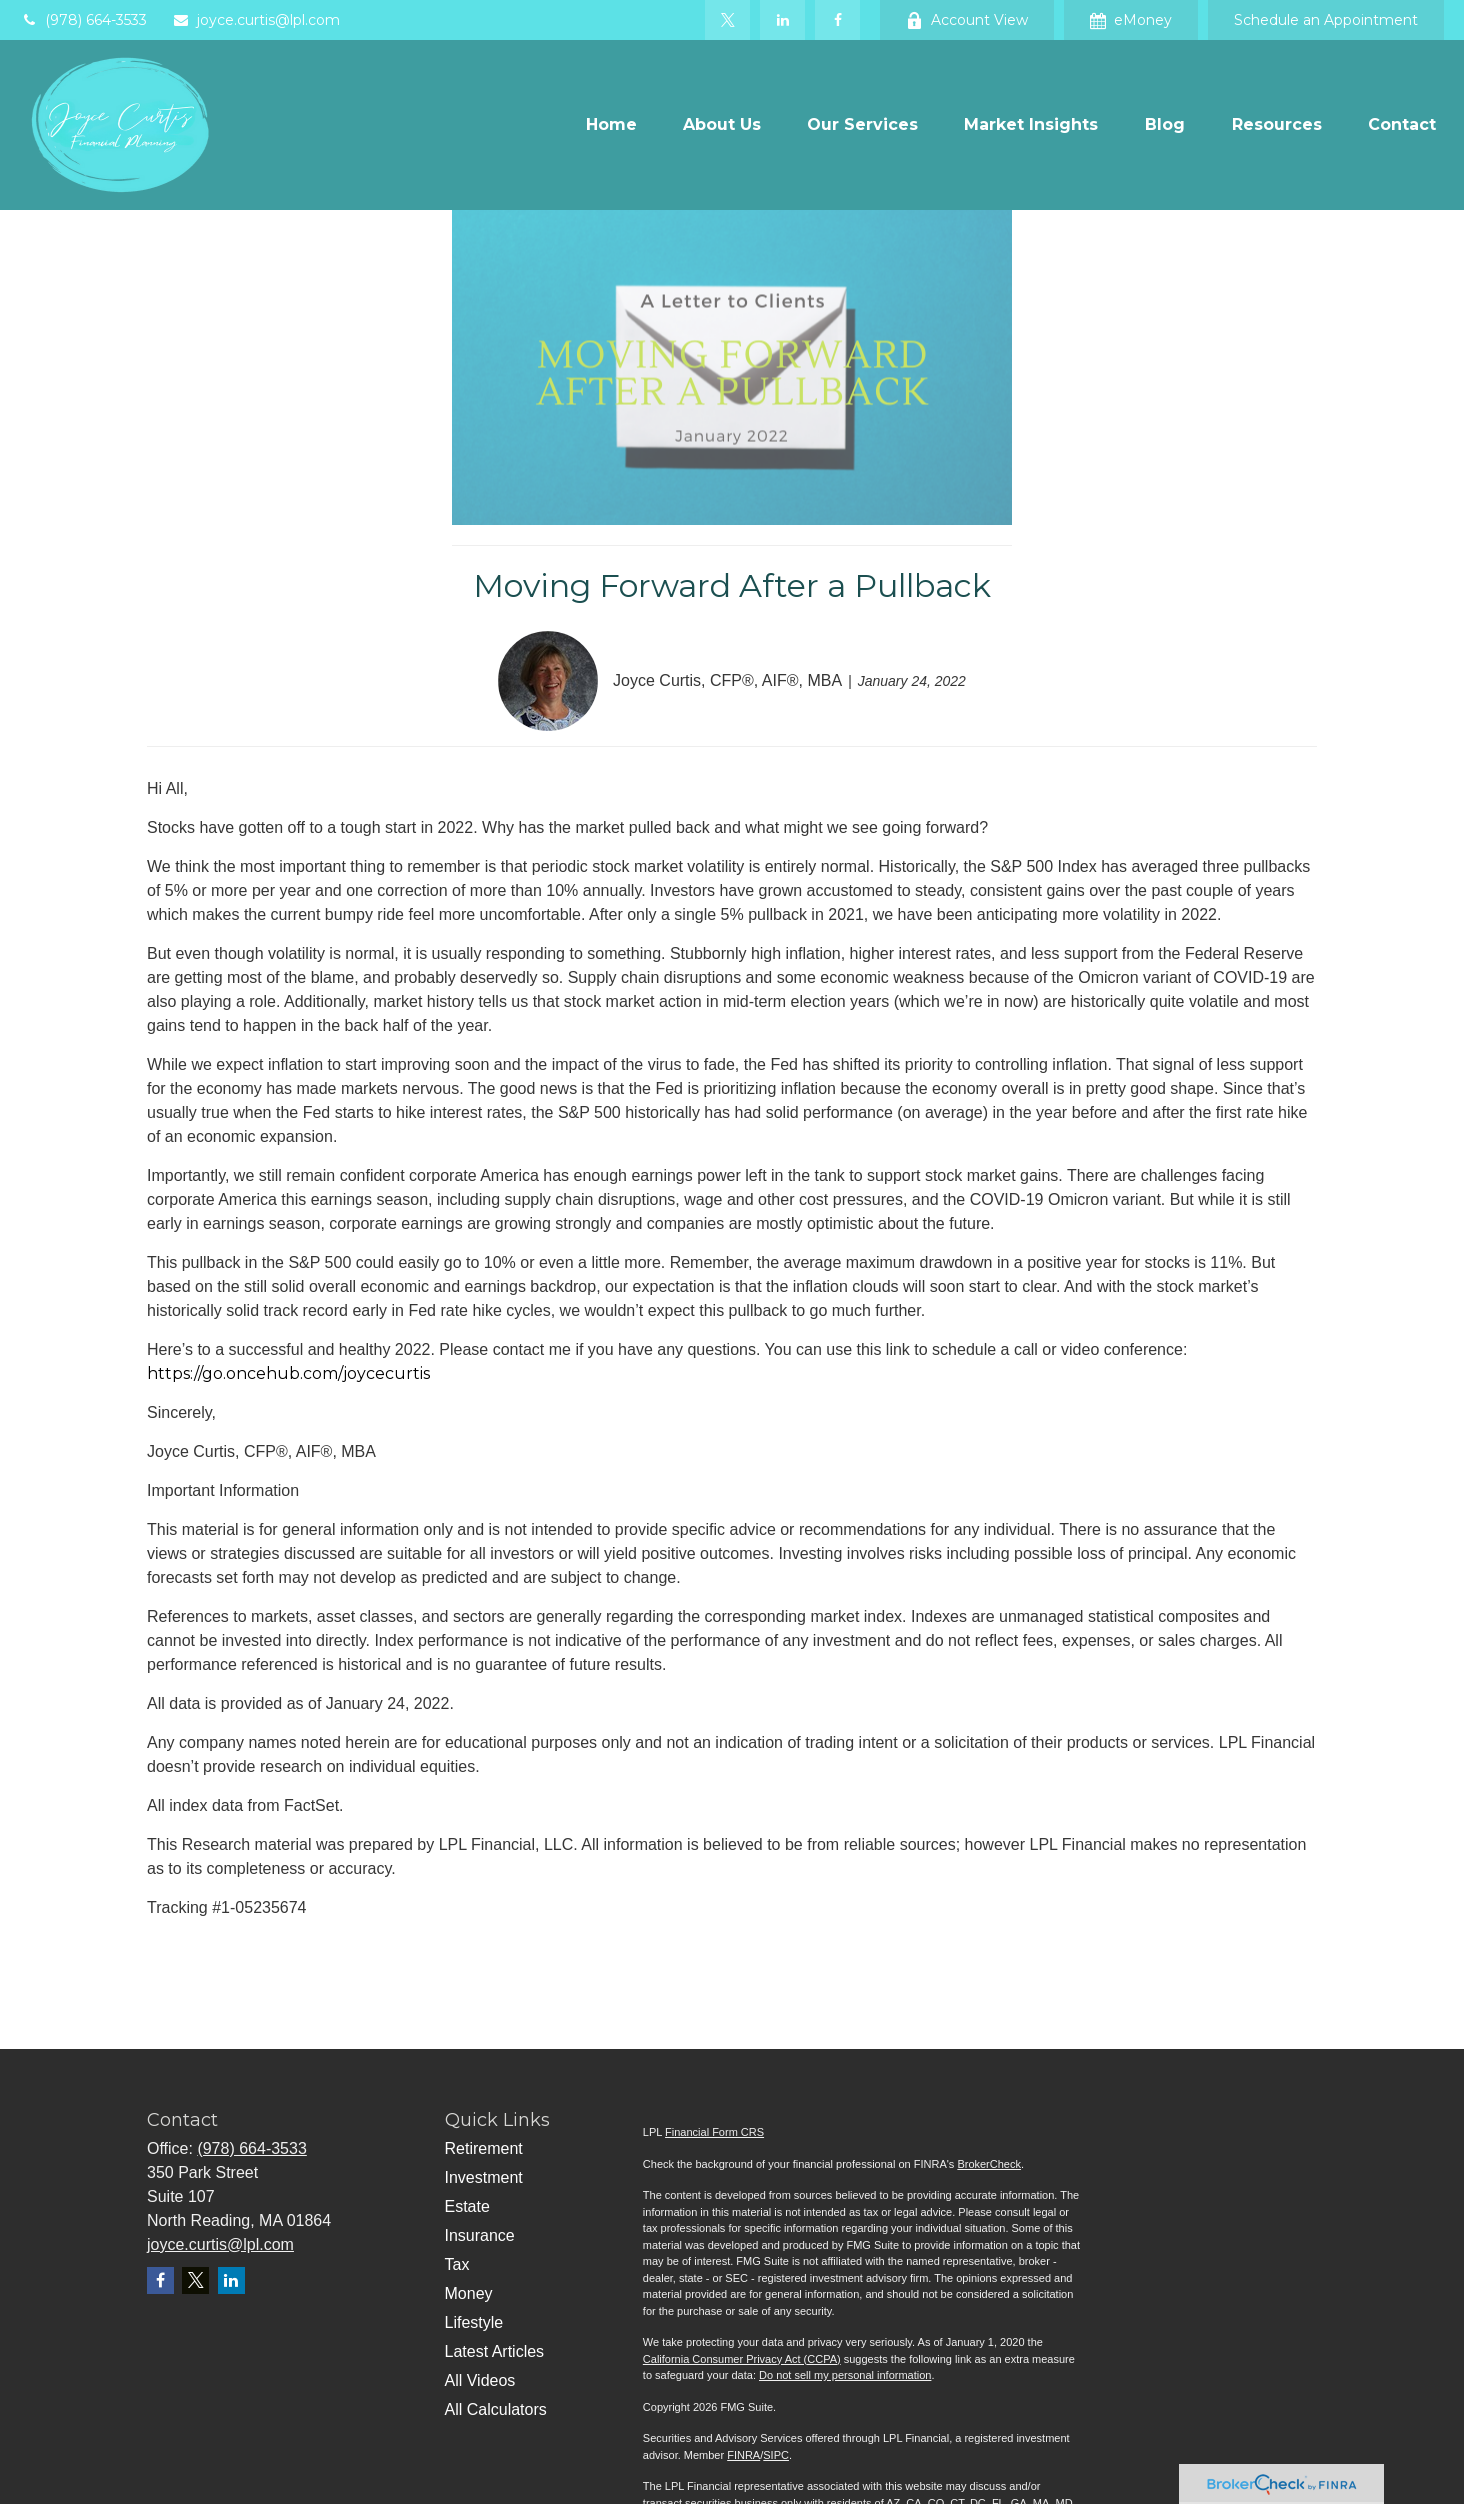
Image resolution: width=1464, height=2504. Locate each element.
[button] (611, 125)
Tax (457, 2264)
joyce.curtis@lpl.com (256, 20)
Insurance (480, 2235)
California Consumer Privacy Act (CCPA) (742, 2359)
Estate (467, 2206)
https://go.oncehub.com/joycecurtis (288, 1373)
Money (469, 2293)
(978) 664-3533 (83, 20)
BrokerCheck (989, 2164)
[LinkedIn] (782, 20)
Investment (484, 2177)
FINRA (743, 2455)
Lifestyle (474, 2322)
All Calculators (496, 2409)
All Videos (480, 2380)
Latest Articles (495, 2351)
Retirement (484, 2148)
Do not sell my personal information (845, 2375)
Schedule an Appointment (1326, 20)
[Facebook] (837, 20)
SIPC (776, 2455)
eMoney (1131, 20)
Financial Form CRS (714, 2132)
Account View (967, 20)
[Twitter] (727, 20)
